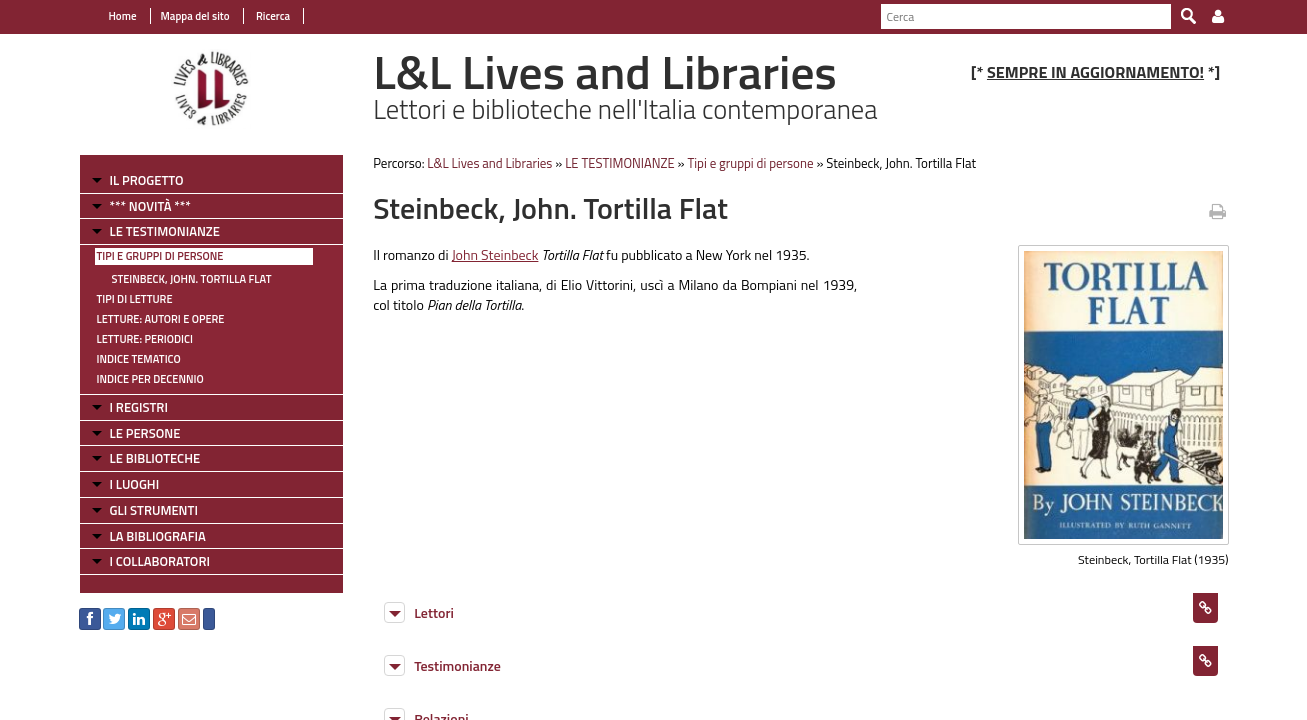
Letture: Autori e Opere (161, 319)
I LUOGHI (135, 484)
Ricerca (272, 16)
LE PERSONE (145, 433)
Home (123, 16)
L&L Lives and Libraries (489, 163)
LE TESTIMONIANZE (165, 231)
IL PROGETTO (147, 180)
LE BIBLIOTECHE (155, 458)
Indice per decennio (150, 379)
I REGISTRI (139, 407)
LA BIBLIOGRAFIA (158, 536)
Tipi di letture (135, 299)
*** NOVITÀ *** (150, 206)
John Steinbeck (495, 254)
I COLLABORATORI (160, 561)
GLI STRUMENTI (154, 510)
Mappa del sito (195, 16)
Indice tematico (139, 359)
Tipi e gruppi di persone (160, 256)
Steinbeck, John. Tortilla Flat (192, 279)
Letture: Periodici (145, 339)
